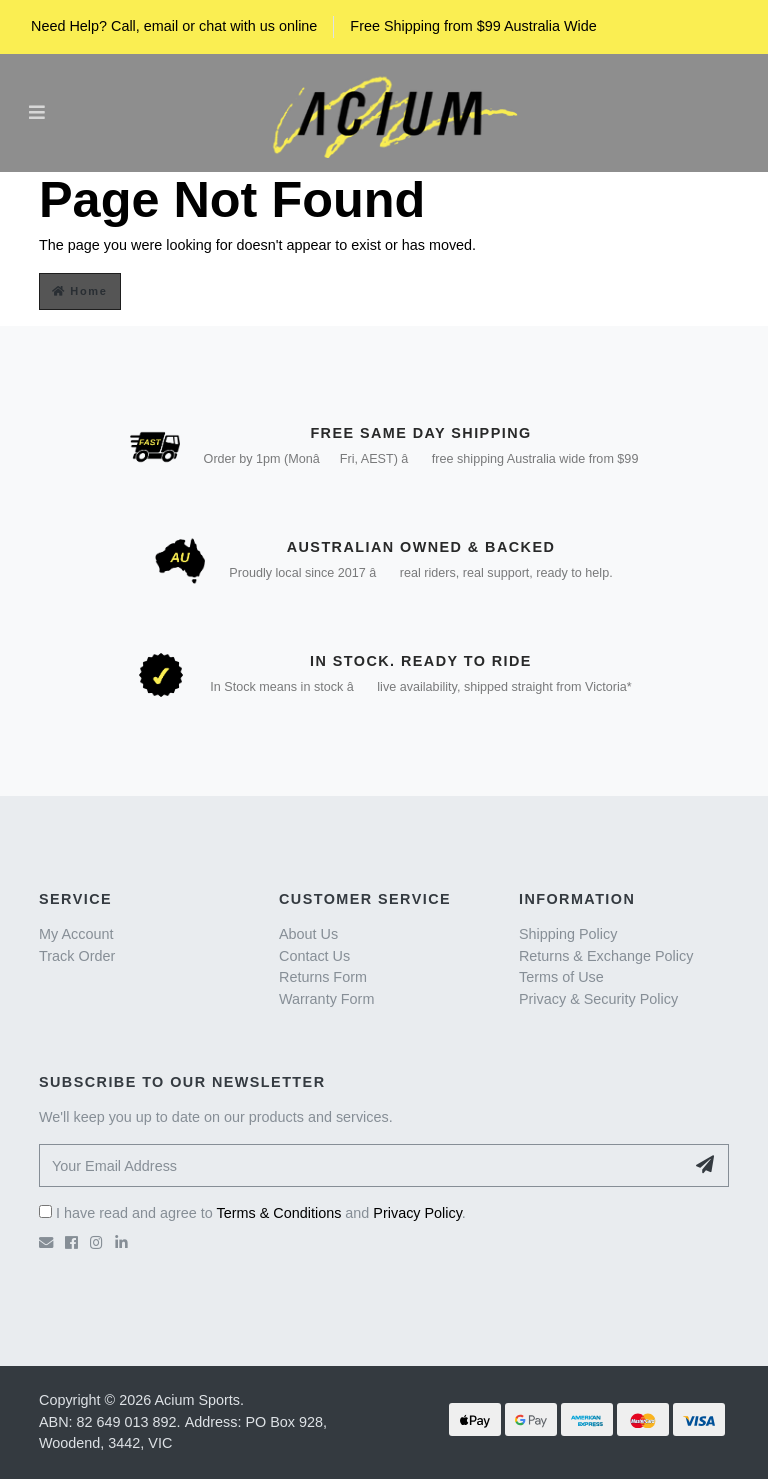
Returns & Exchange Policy (606, 956)
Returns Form (323, 977)
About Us (308, 934)
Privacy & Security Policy (598, 999)
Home (80, 291)
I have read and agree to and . (252, 1213)
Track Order (77, 956)
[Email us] (46, 1243)
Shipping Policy (568, 934)
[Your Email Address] (362, 1165)
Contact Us (314, 956)
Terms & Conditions (279, 1213)
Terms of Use (561, 977)
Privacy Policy (417, 1213)
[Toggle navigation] (37, 112)
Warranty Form (326, 999)
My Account (76, 934)
